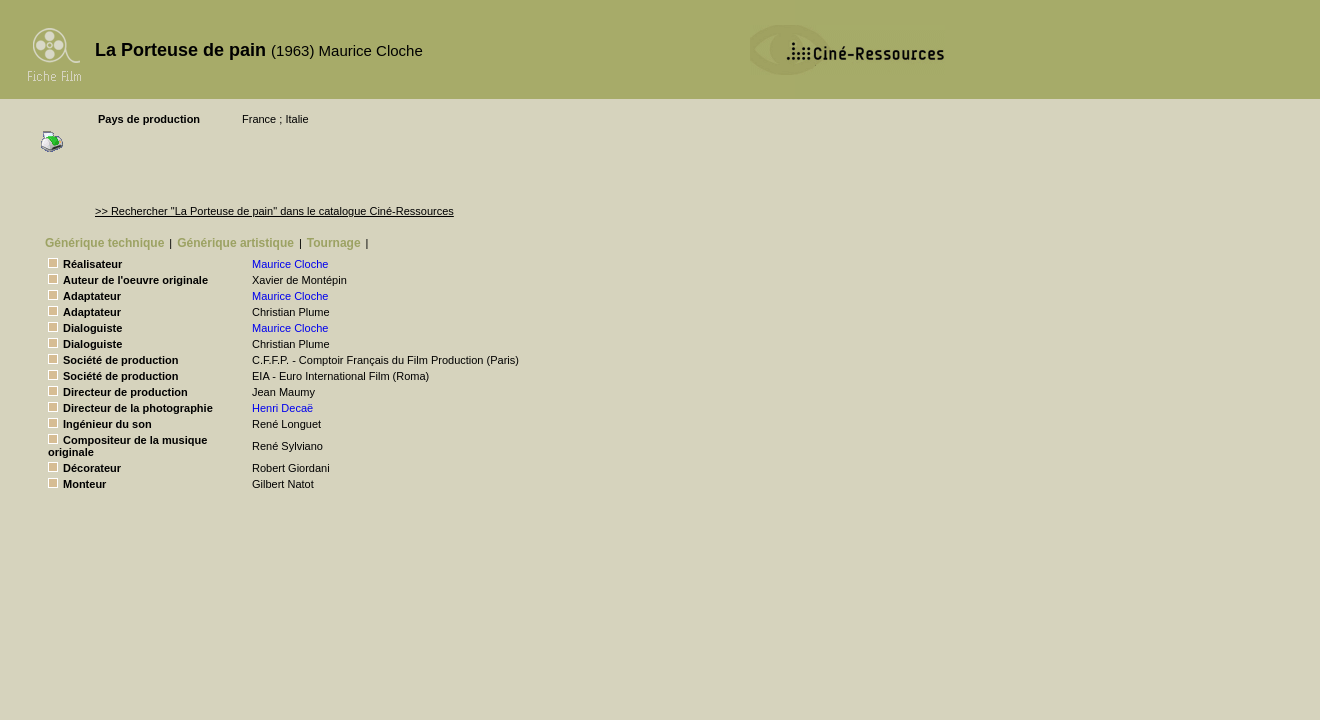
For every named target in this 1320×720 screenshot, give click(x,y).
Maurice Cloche (290, 264)
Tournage (334, 243)
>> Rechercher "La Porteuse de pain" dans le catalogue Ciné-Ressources (274, 211)
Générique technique (104, 243)
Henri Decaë (282, 408)
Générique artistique (235, 243)
